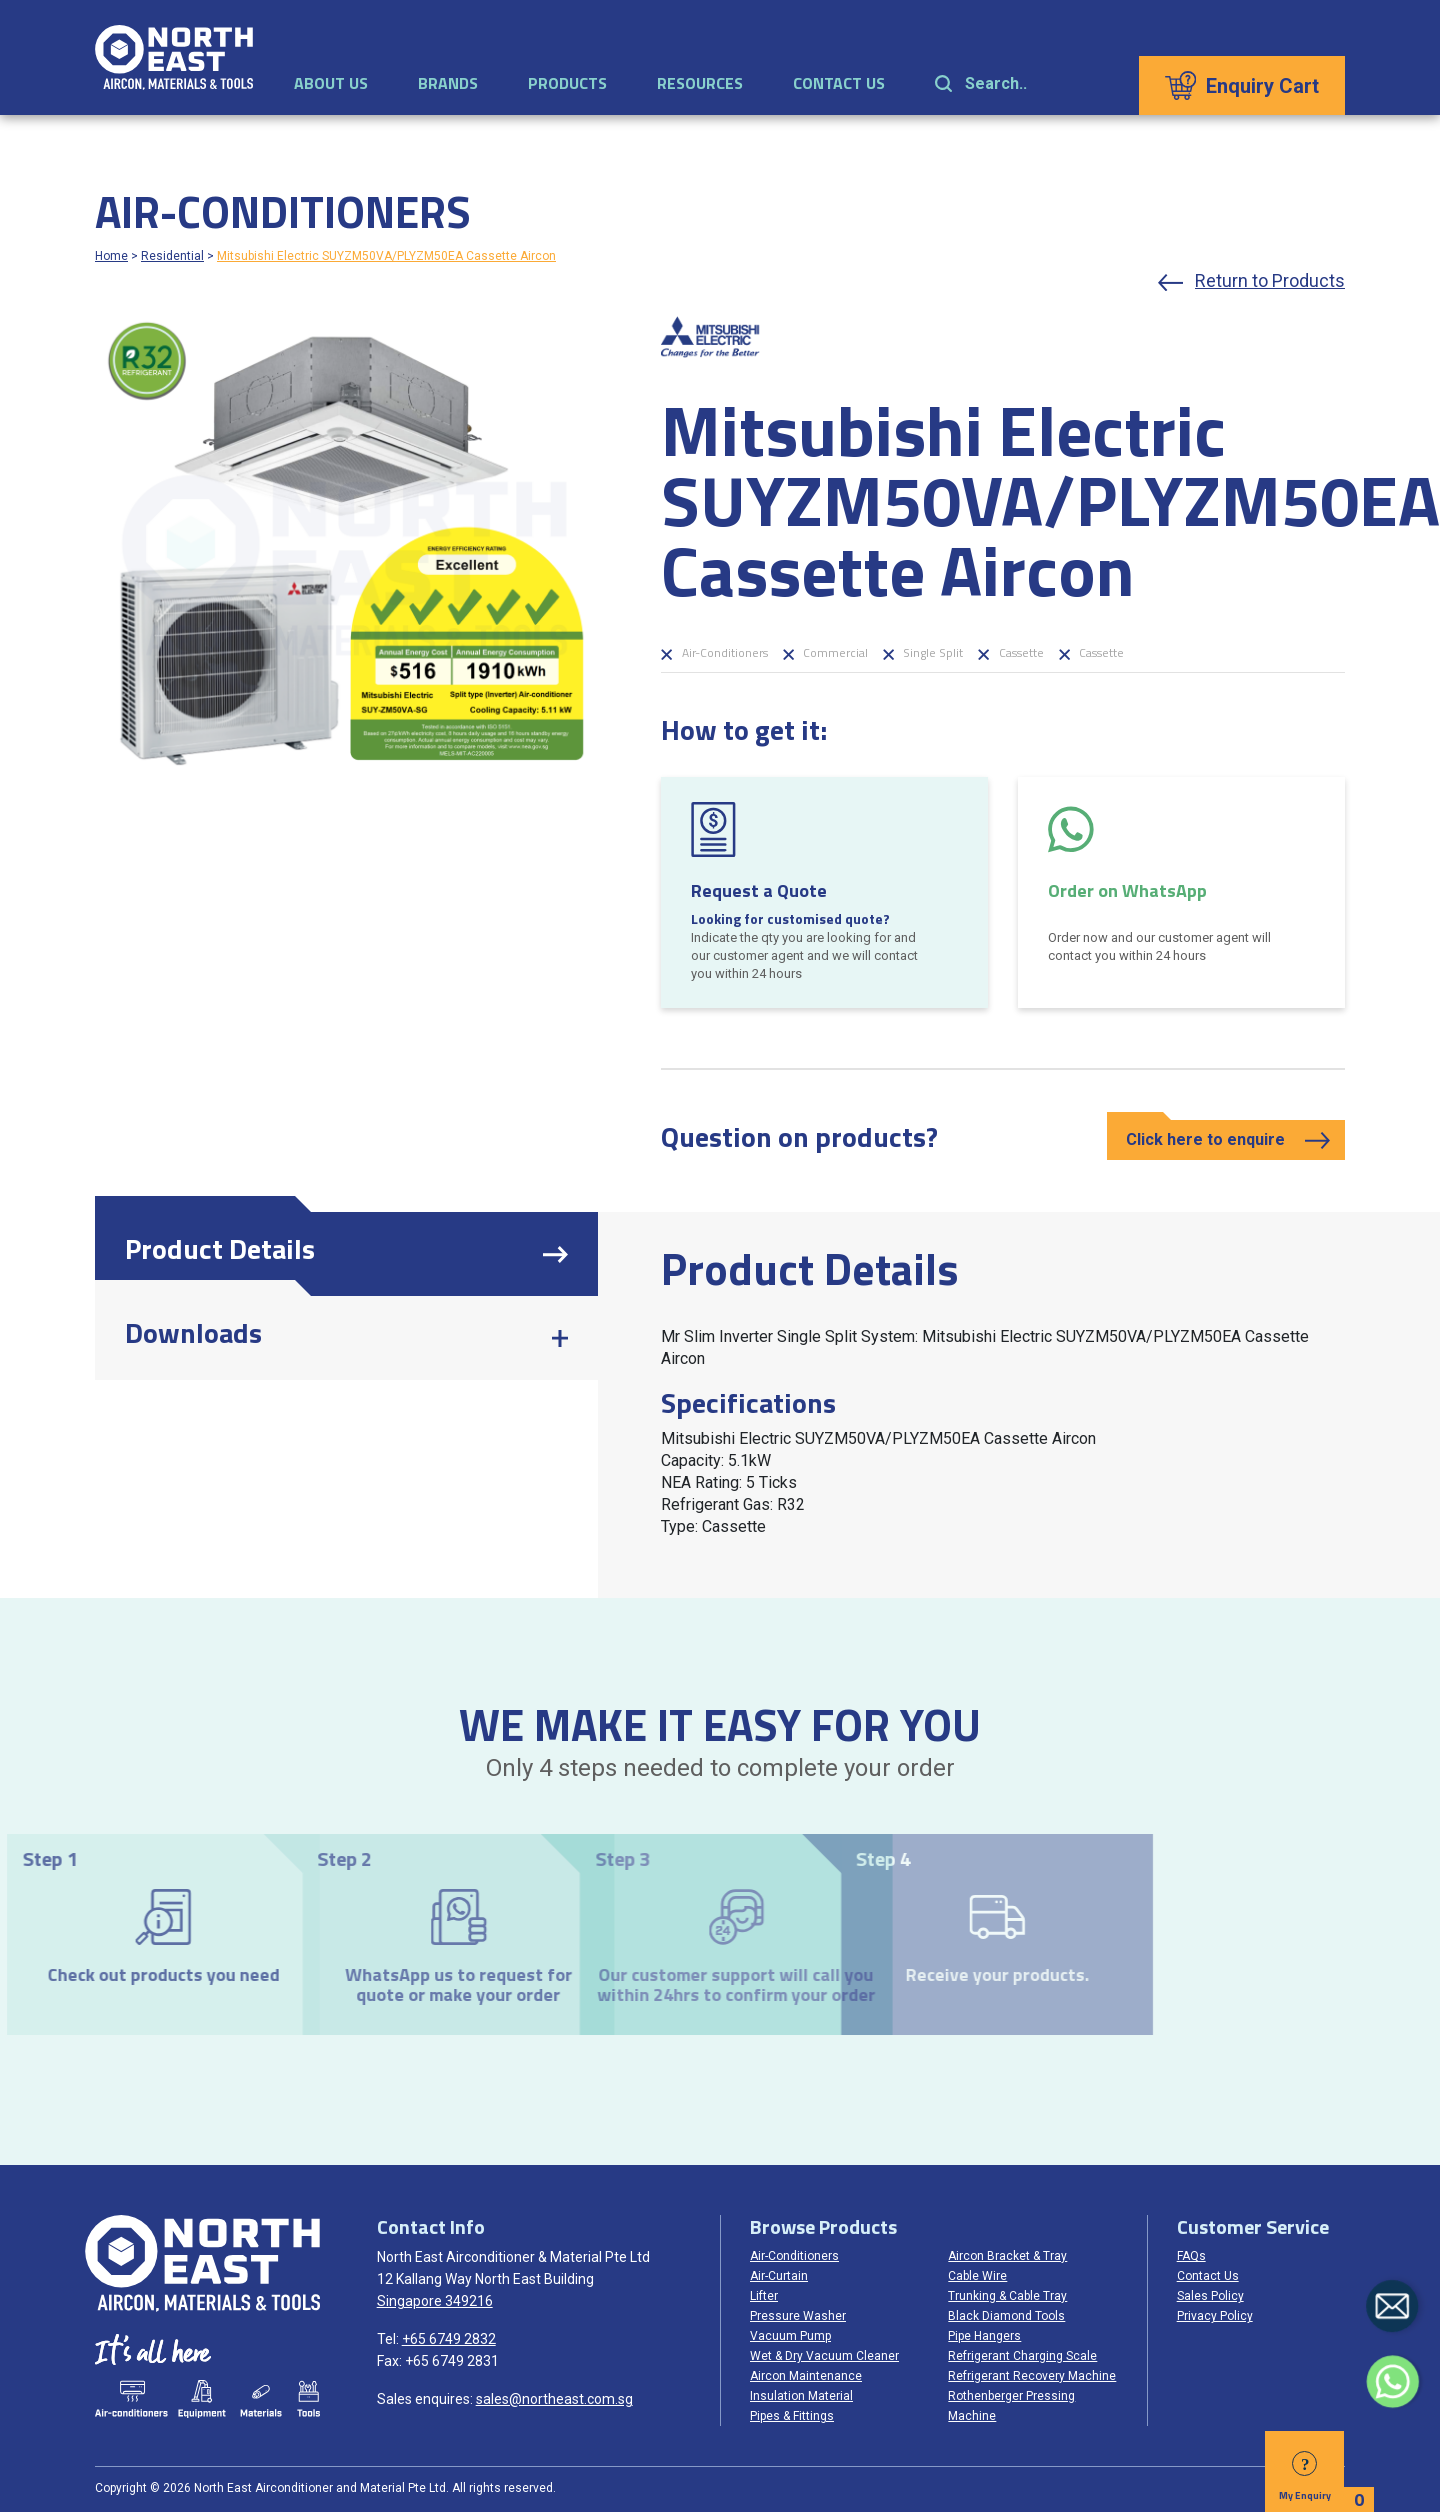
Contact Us (839, 83)
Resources (700, 83)
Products (567, 83)
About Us (331, 83)
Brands (448, 83)
